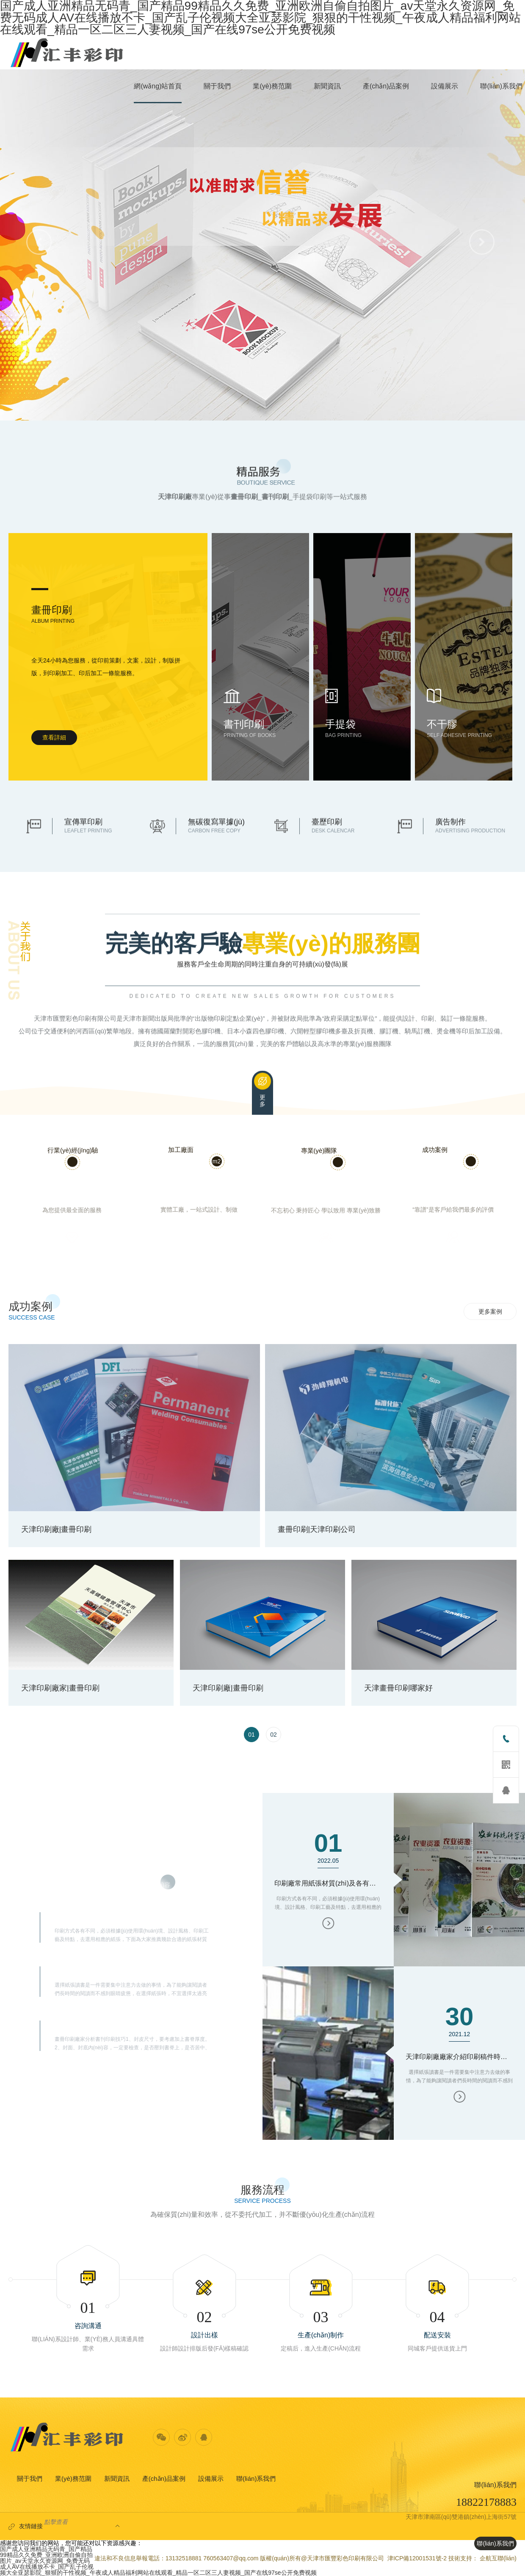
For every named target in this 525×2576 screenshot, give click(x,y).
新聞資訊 (117, 2478)
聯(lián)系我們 (256, 2478)
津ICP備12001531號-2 (417, 2558)
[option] (263, 1531)
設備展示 (211, 2478)
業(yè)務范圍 (73, 2478)
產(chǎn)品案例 (163, 2478)
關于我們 (29, 2478)
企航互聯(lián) (498, 2558)
